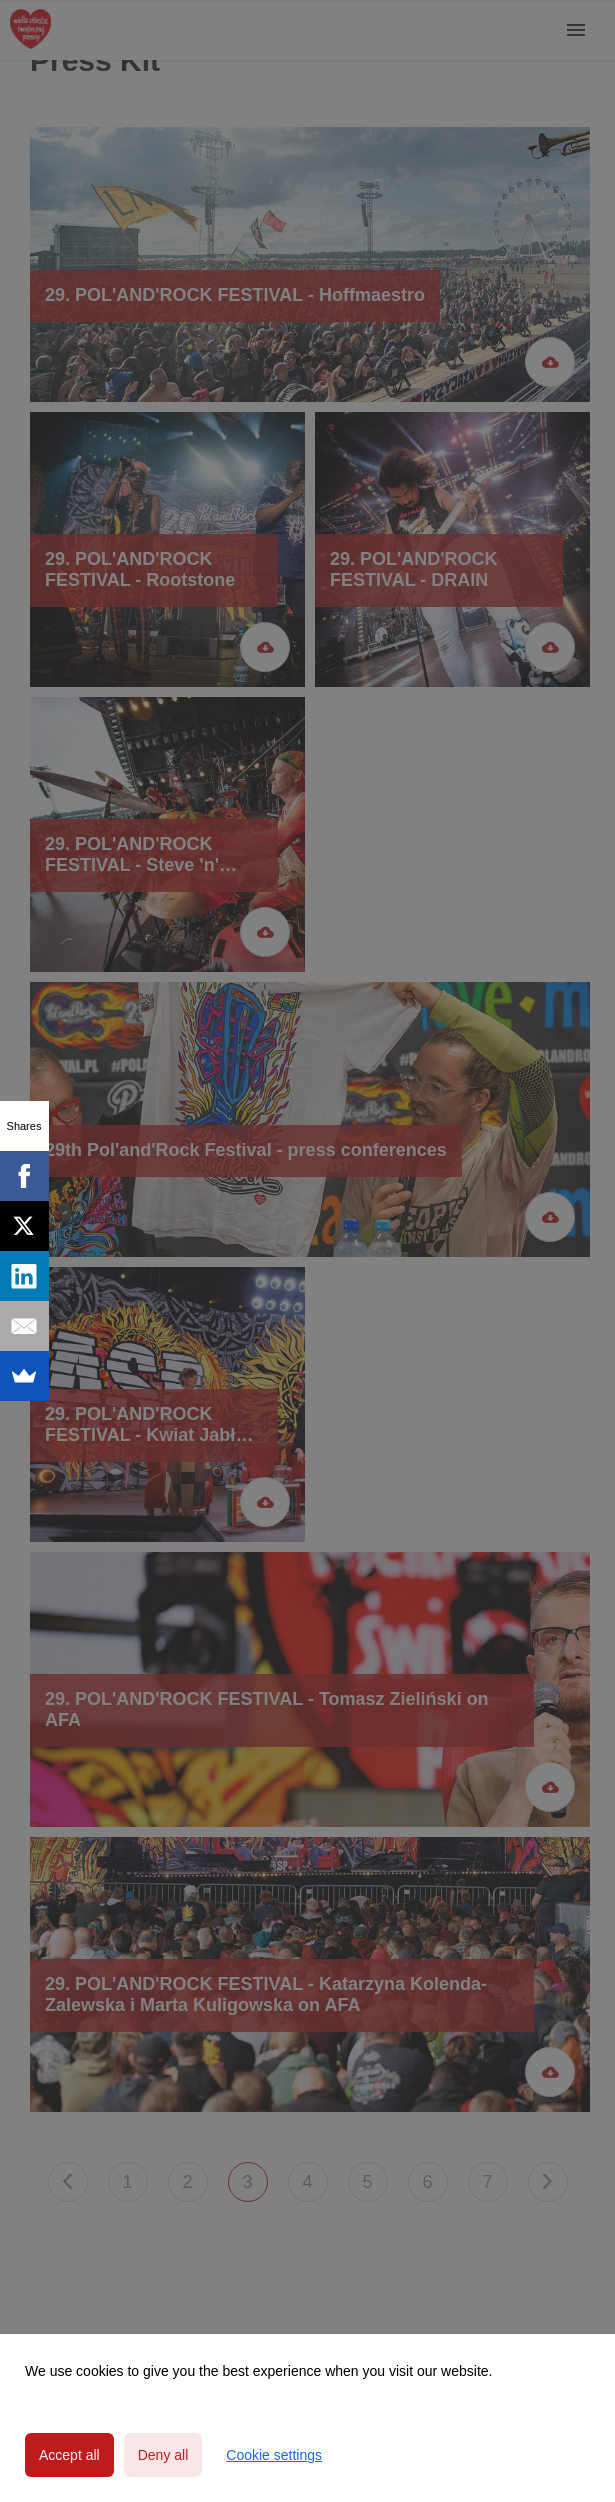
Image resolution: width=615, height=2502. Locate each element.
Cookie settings (274, 2455)
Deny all (163, 2455)
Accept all (69, 2455)
